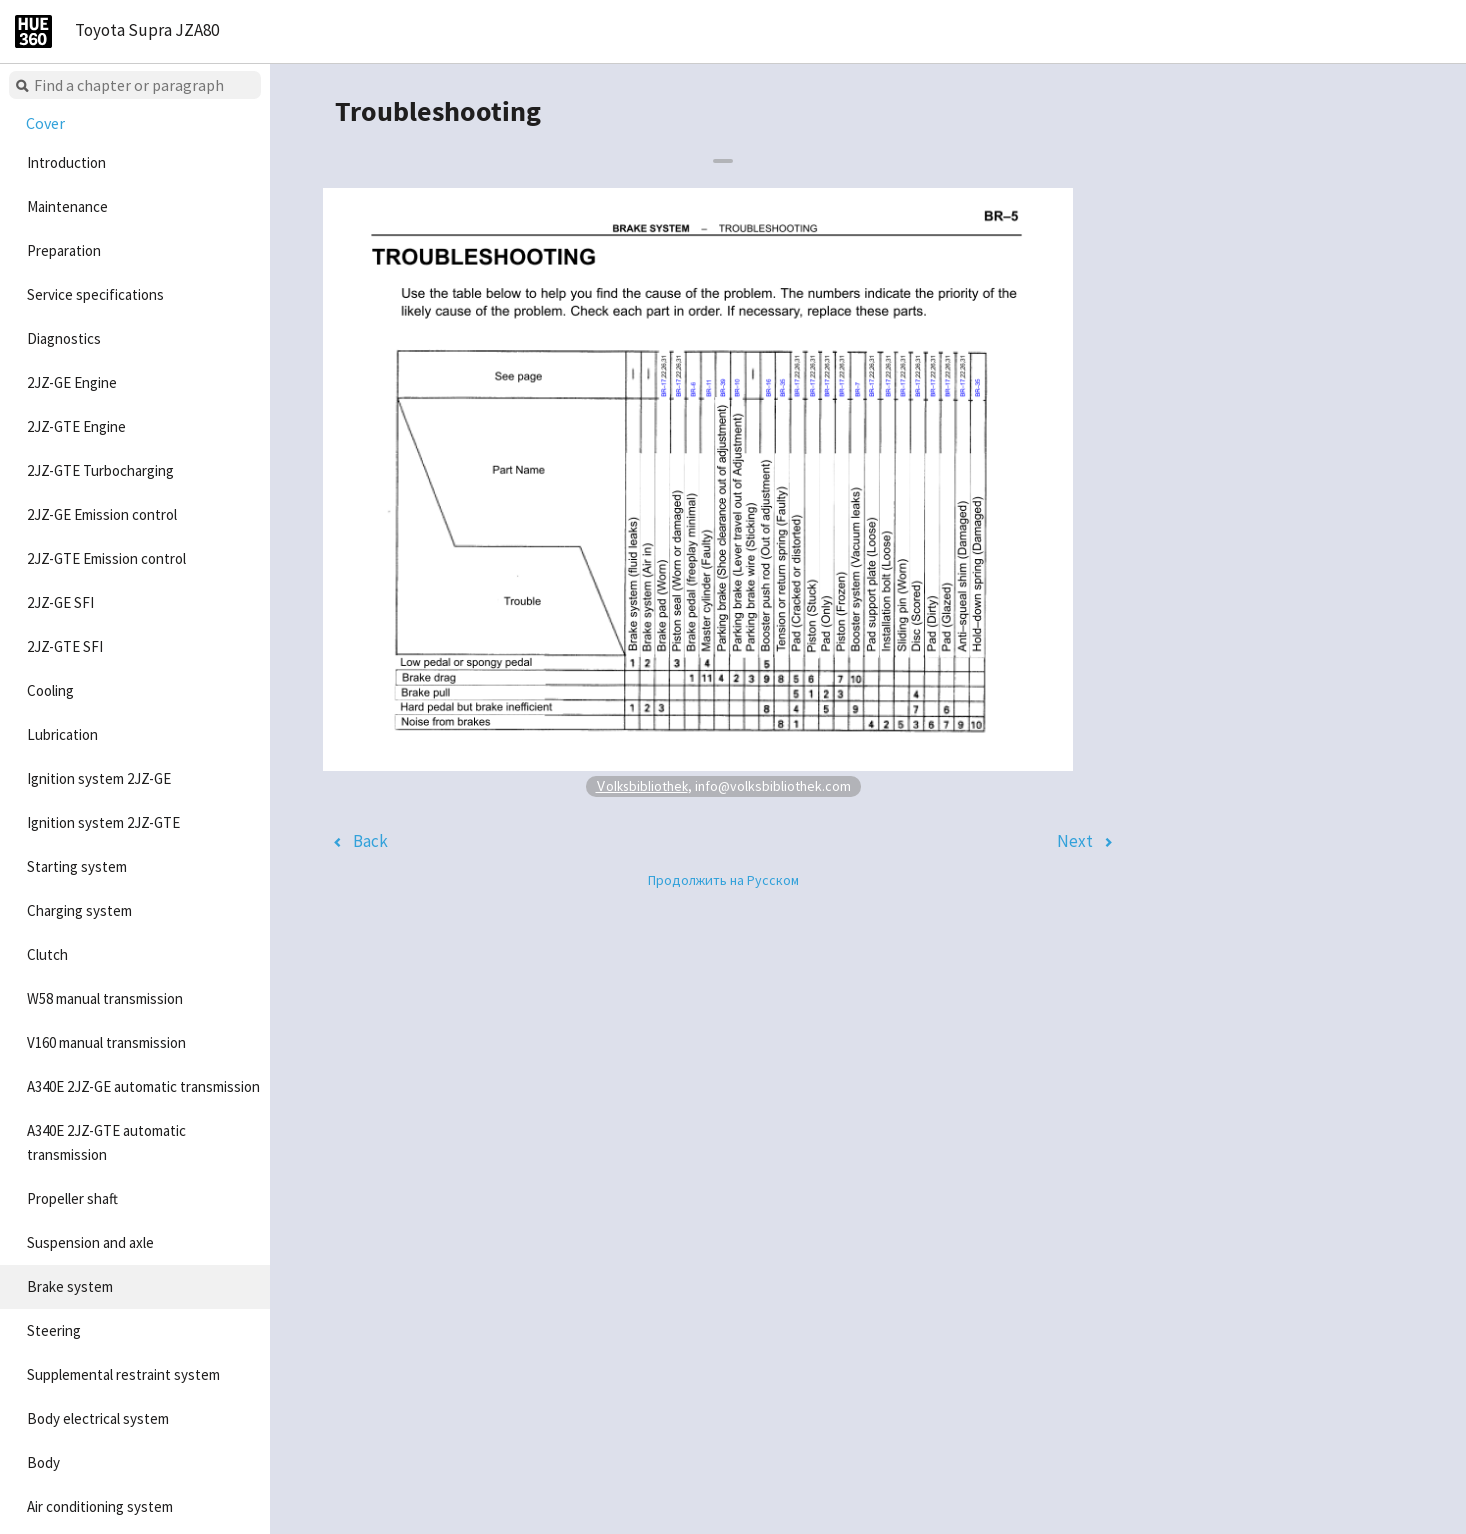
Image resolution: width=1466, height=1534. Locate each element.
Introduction (66, 162)
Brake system (70, 1286)
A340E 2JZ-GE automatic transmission (143, 1086)
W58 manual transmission (105, 998)
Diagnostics (64, 338)
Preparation (64, 250)
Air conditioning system (100, 1506)
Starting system (77, 866)
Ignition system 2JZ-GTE (103, 822)
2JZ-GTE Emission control (106, 558)
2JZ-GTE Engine (76, 426)
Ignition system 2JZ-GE (99, 778)
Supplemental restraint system (123, 1374)
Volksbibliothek (642, 785)
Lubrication (62, 734)
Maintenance (67, 206)
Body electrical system (98, 1418)
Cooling (50, 690)
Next (1075, 841)
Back (370, 841)
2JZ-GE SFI (60, 602)
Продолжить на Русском (723, 880)
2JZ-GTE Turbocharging (100, 470)
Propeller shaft (72, 1198)
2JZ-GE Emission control (102, 514)
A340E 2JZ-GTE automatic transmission (106, 1142)
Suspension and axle (90, 1242)
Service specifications (95, 294)
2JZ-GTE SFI (65, 646)
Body (43, 1462)
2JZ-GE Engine (72, 382)
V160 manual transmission (106, 1042)
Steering (54, 1330)
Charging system (79, 910)
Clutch (47, 954)
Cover (45, 123)
